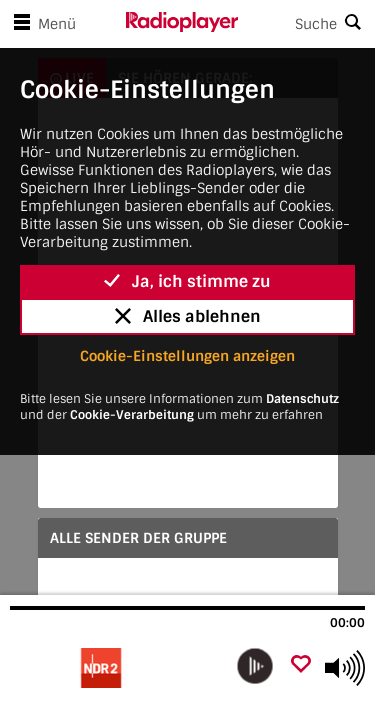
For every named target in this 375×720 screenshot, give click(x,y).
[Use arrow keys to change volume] (345, 668)
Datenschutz (302, 399)
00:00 (347, 623)
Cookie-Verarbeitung (132, 415)
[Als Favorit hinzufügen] (301, 665)
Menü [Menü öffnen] (41, 24)
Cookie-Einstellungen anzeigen (187, 356)
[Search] (307, 24)
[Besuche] (117, 668)
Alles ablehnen (188, 316)
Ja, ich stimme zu (187, 281)
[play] (255, 666)
